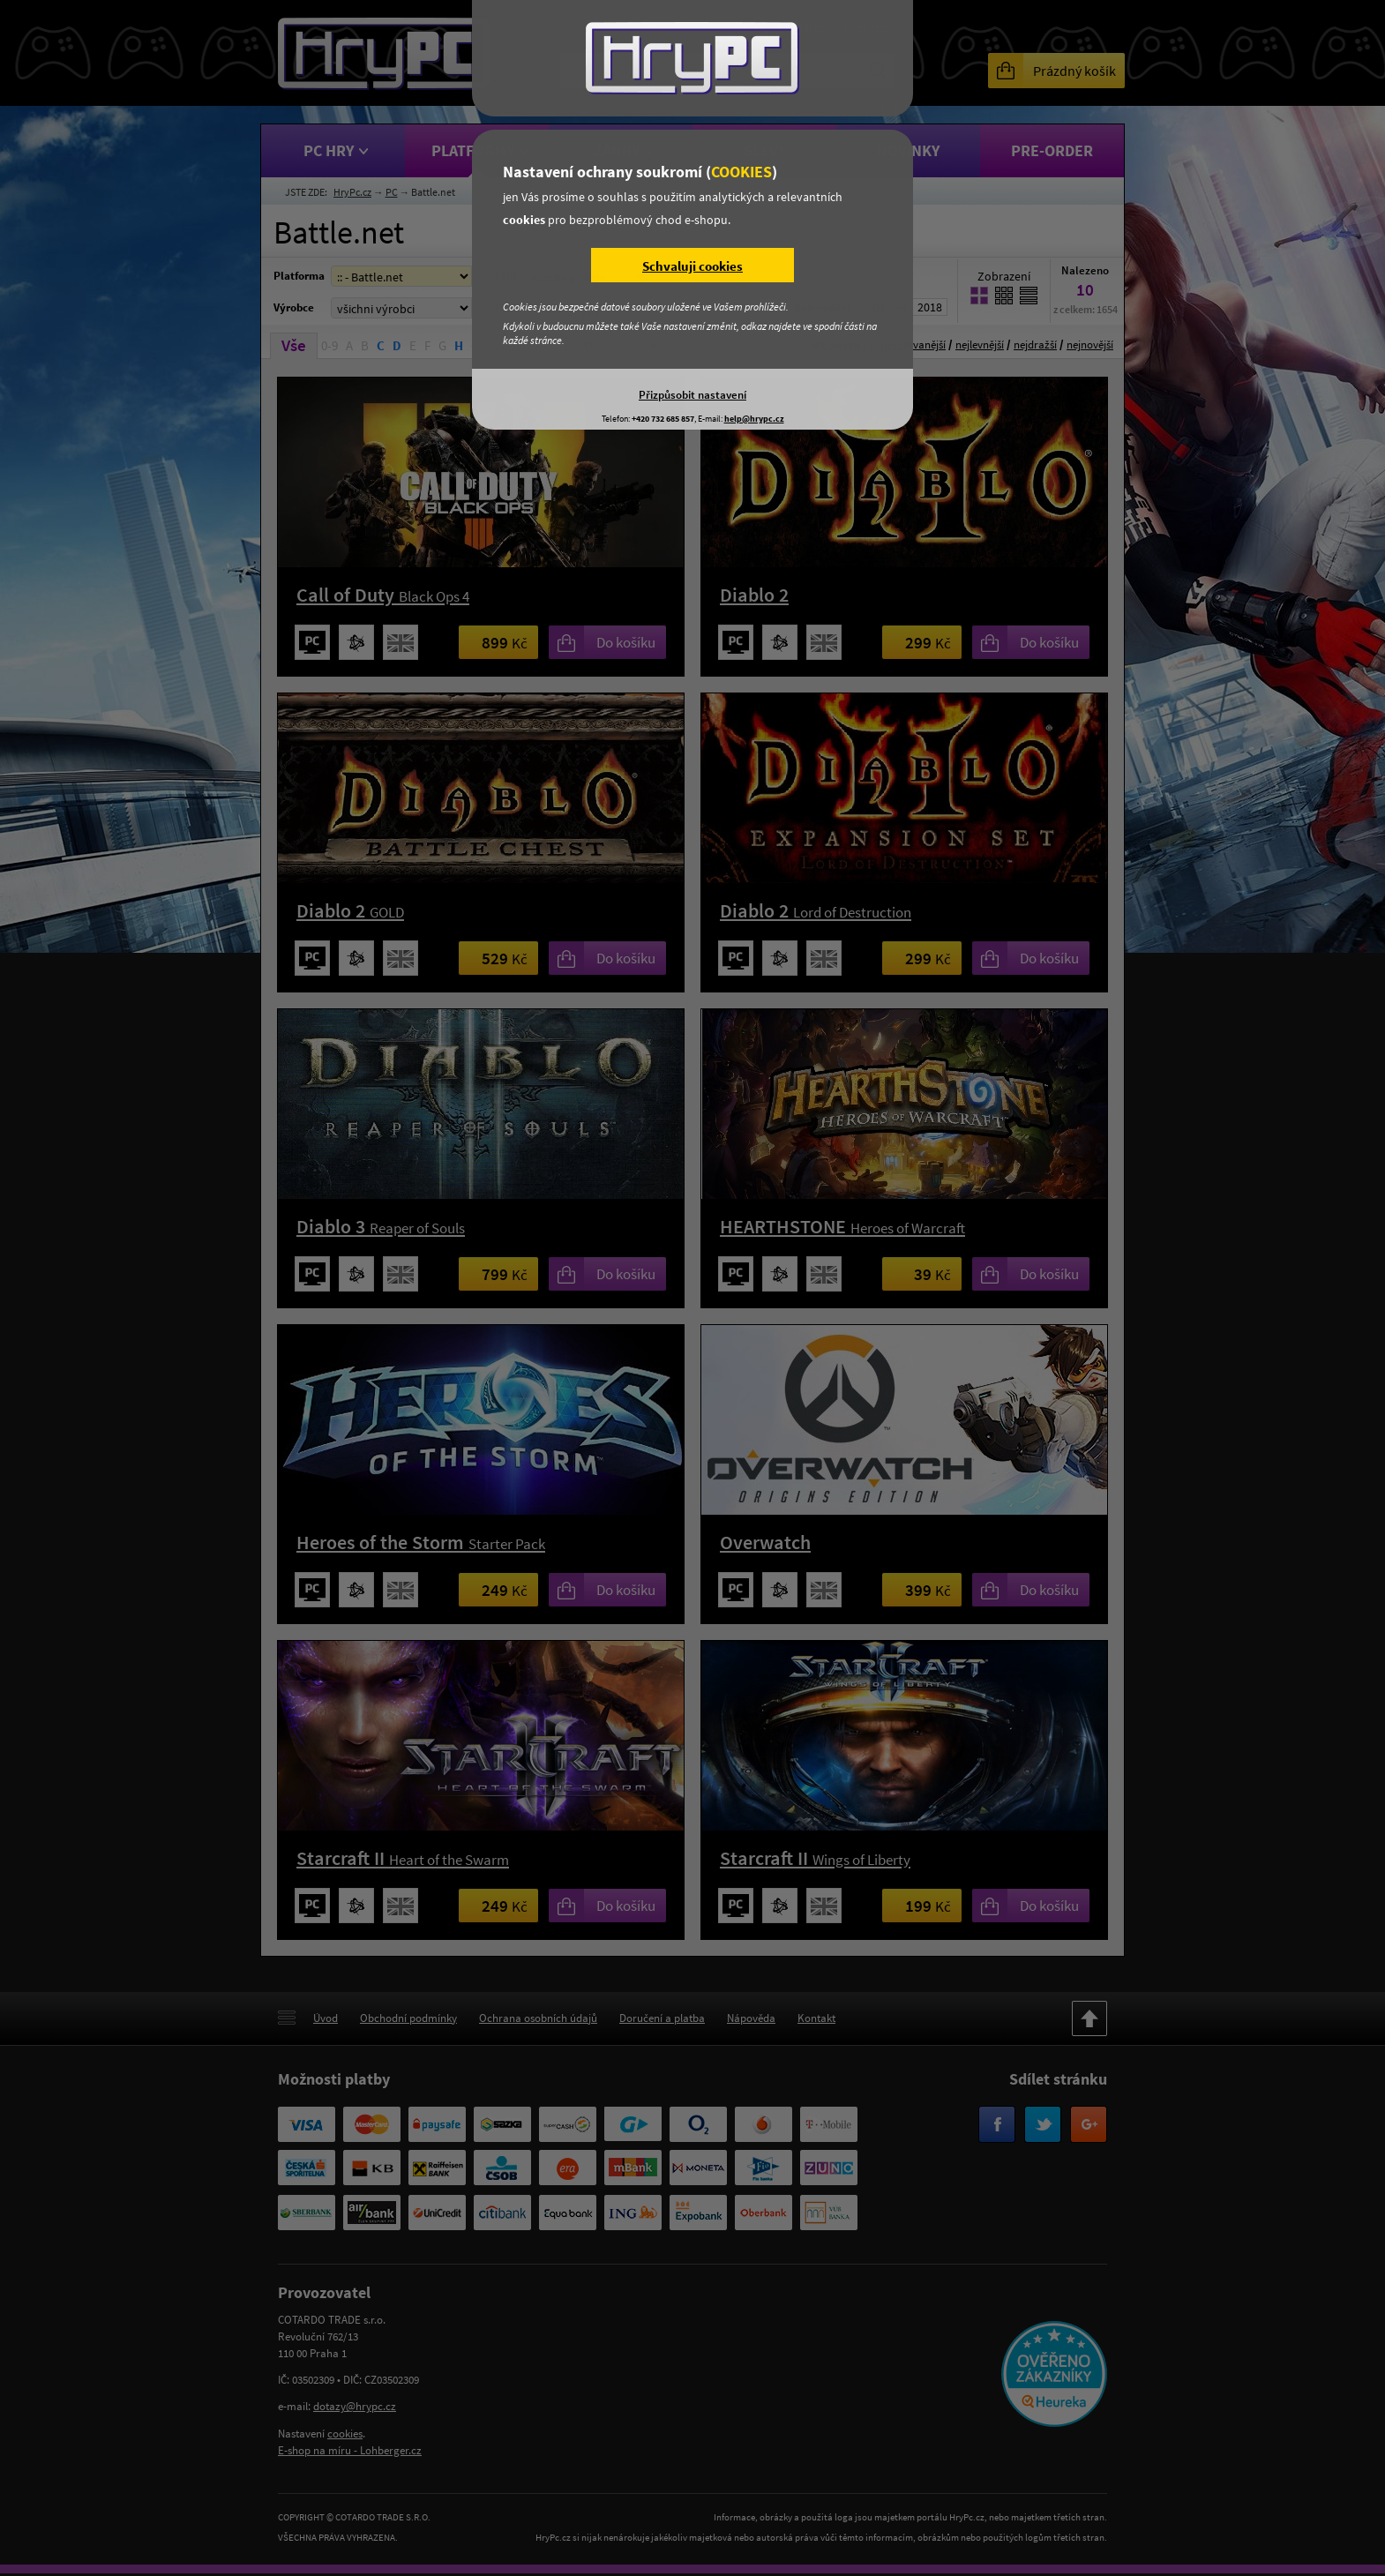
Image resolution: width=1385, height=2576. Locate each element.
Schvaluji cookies (692, 266)
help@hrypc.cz (754, 418)
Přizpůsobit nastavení (692, 394)
